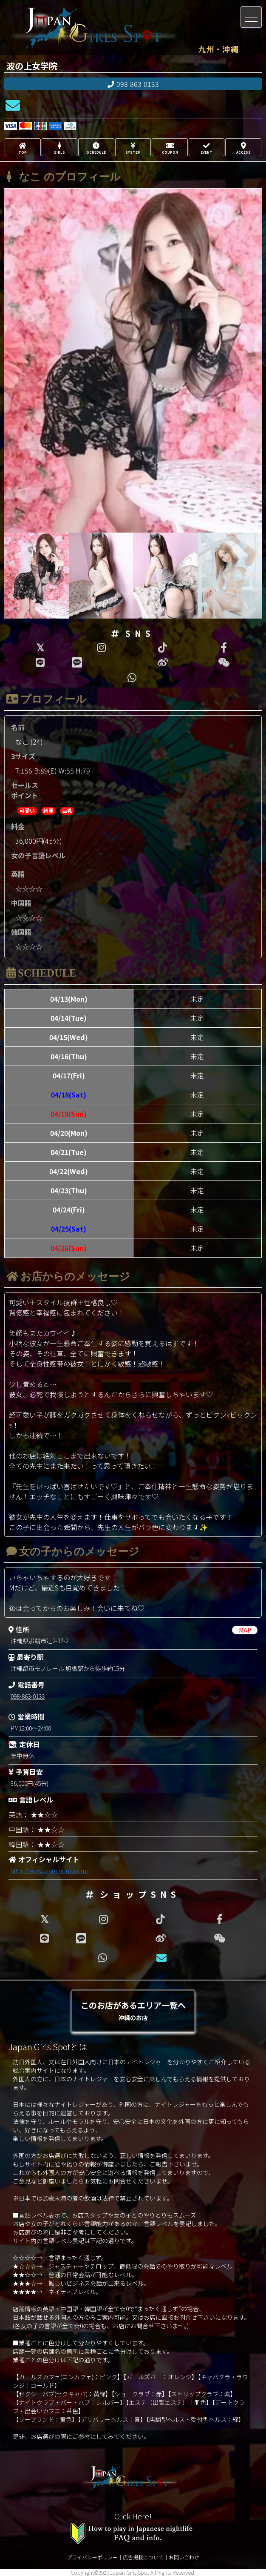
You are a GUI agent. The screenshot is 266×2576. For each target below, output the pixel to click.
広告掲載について (143, 2557)
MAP (245, 1630)
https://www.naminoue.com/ (50, 1870)
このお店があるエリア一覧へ (133, 2010)
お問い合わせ (184, 2557)
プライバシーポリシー (92, 2557)
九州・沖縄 (218, 48)
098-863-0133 (133, 84)
